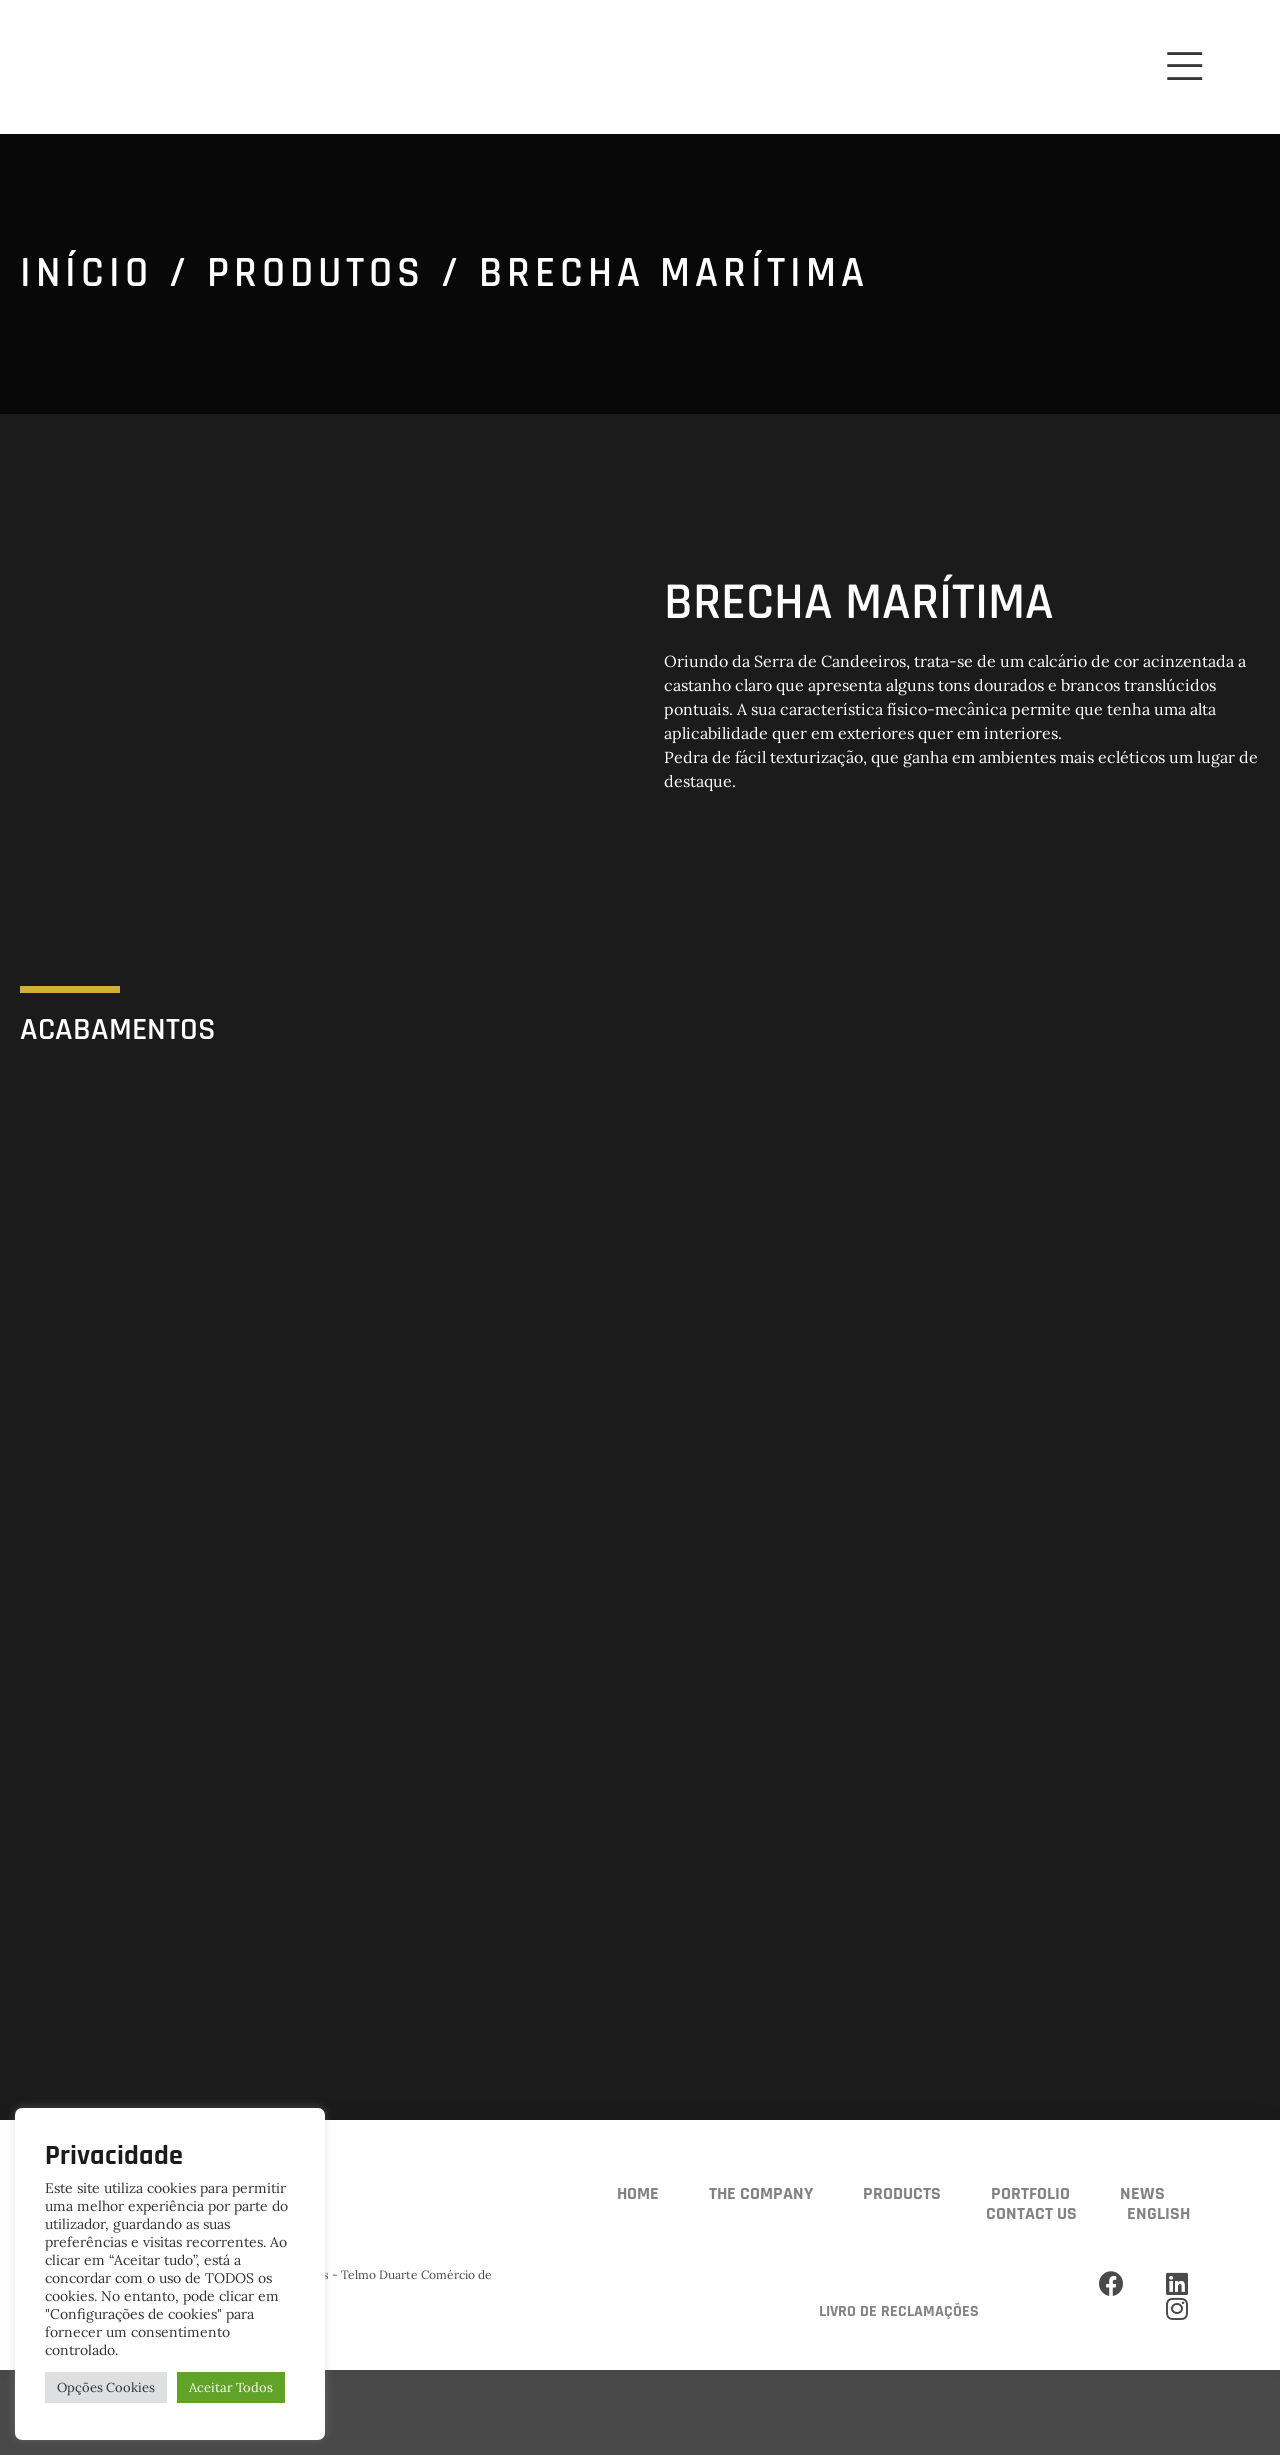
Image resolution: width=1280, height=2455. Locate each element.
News (1142, 2194)
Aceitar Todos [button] (231, 2387)
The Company (761, 2194)
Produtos (316, 274)
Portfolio (1030, 2194)
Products (902, 2194)
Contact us (1031, 2214)
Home (638, 2194)
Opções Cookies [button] (106, 2387)
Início (86, 274)
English (1158, 2214)
